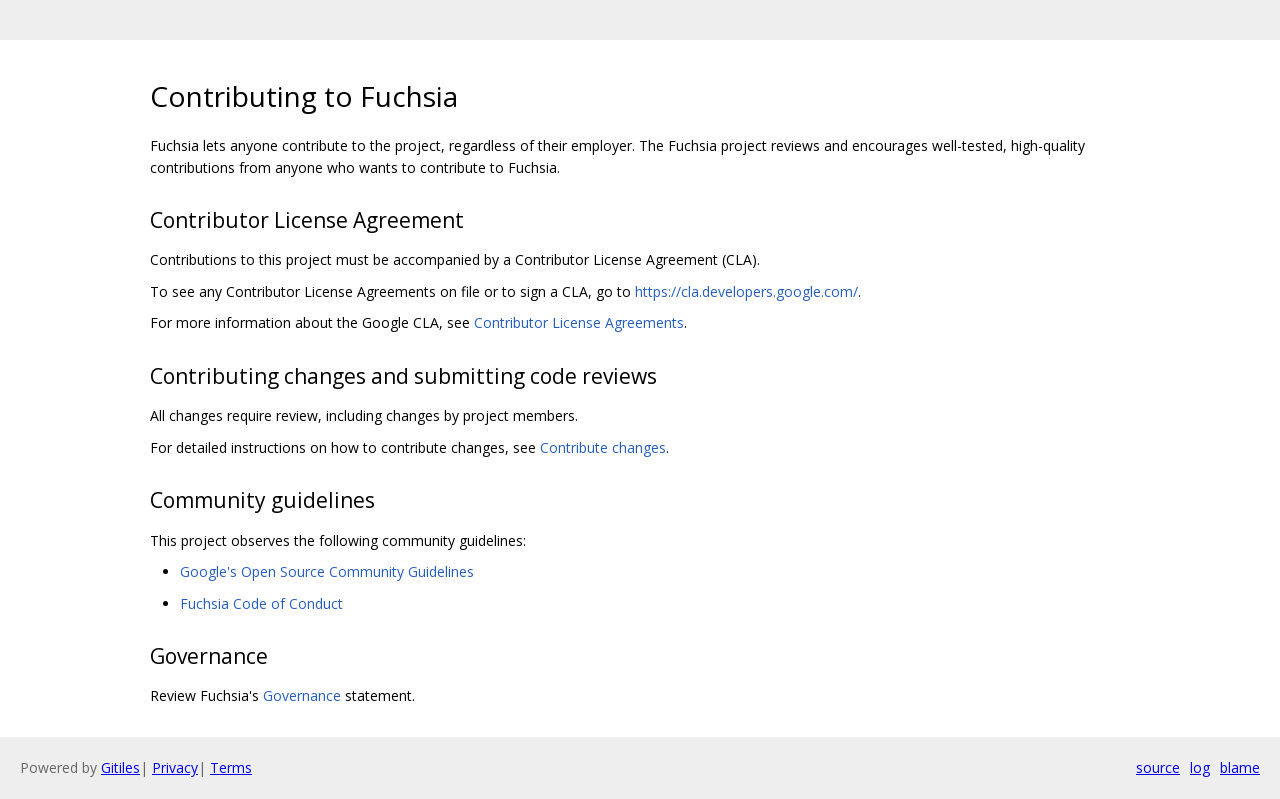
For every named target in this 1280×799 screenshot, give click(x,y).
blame (1240, 767)
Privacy (175, 767)
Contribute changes (603, 447)
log (1200, 767)
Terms (231, 767)
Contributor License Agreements (579, 322)
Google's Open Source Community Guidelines (327, 571)
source (1158, 767)
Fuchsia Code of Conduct (261, 603)
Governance (302, 695)
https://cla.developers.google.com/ (746, 291)
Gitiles (120, 767)
